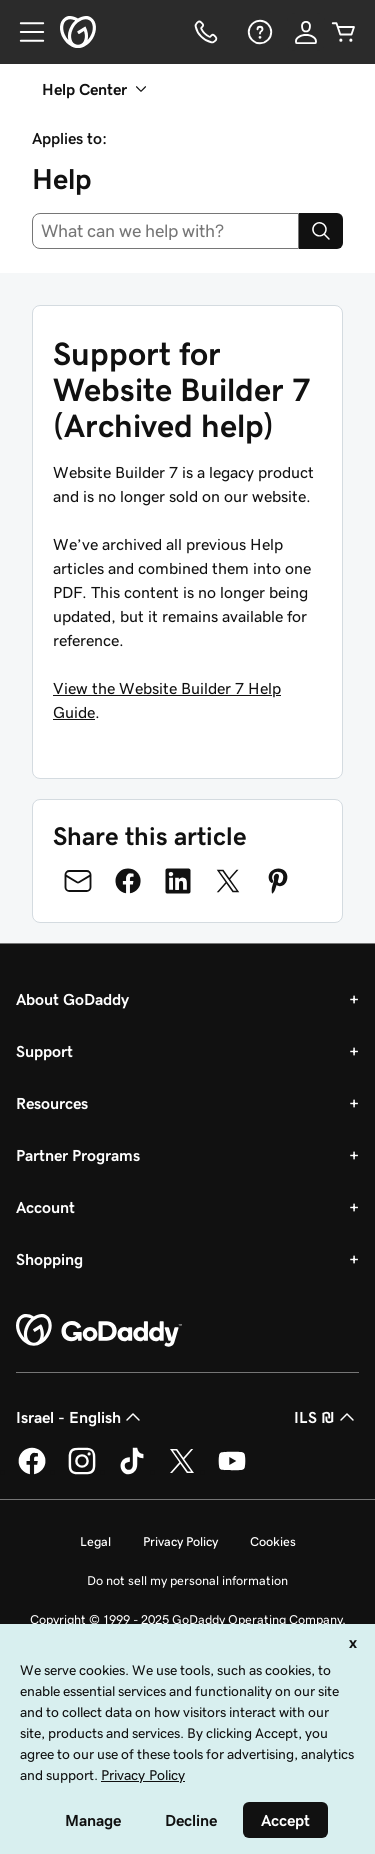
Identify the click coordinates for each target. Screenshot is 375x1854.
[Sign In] (306, 32)
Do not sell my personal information (187, 1580)
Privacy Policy (180, 1541)
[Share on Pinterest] (278, 881)
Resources (52, 1103)
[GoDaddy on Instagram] (82, 1471)
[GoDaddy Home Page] (99, 1331)
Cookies (273, 1541)
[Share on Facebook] (128, 881)
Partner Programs (78, 1155)
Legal (95, 1541)
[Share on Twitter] (228, 881)
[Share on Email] (78, 881)
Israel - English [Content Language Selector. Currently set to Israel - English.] (80, 1417)
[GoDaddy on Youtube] (232, 1471)
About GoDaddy (72, 999)
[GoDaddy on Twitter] (182, 1471)
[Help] (258, 32)
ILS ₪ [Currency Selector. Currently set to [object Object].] (326, 1417)
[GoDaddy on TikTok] (132, 1471)
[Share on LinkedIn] (178, 881)
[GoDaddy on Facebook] (32, 1471)
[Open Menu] (24, 32)
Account (45, 1207)
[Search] (321, 231)
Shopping (49, 1259)
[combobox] (165, 231)
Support (44, 1051)
